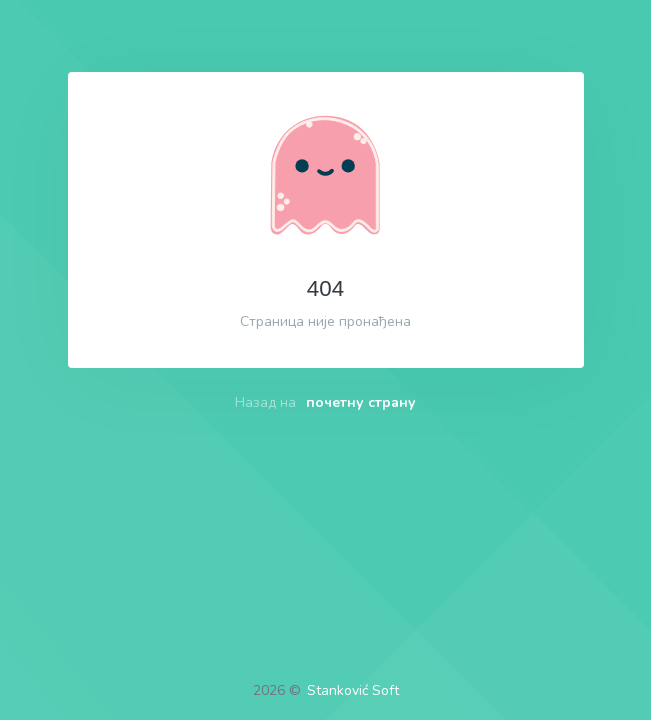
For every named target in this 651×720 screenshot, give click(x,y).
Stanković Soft (353, 690)
